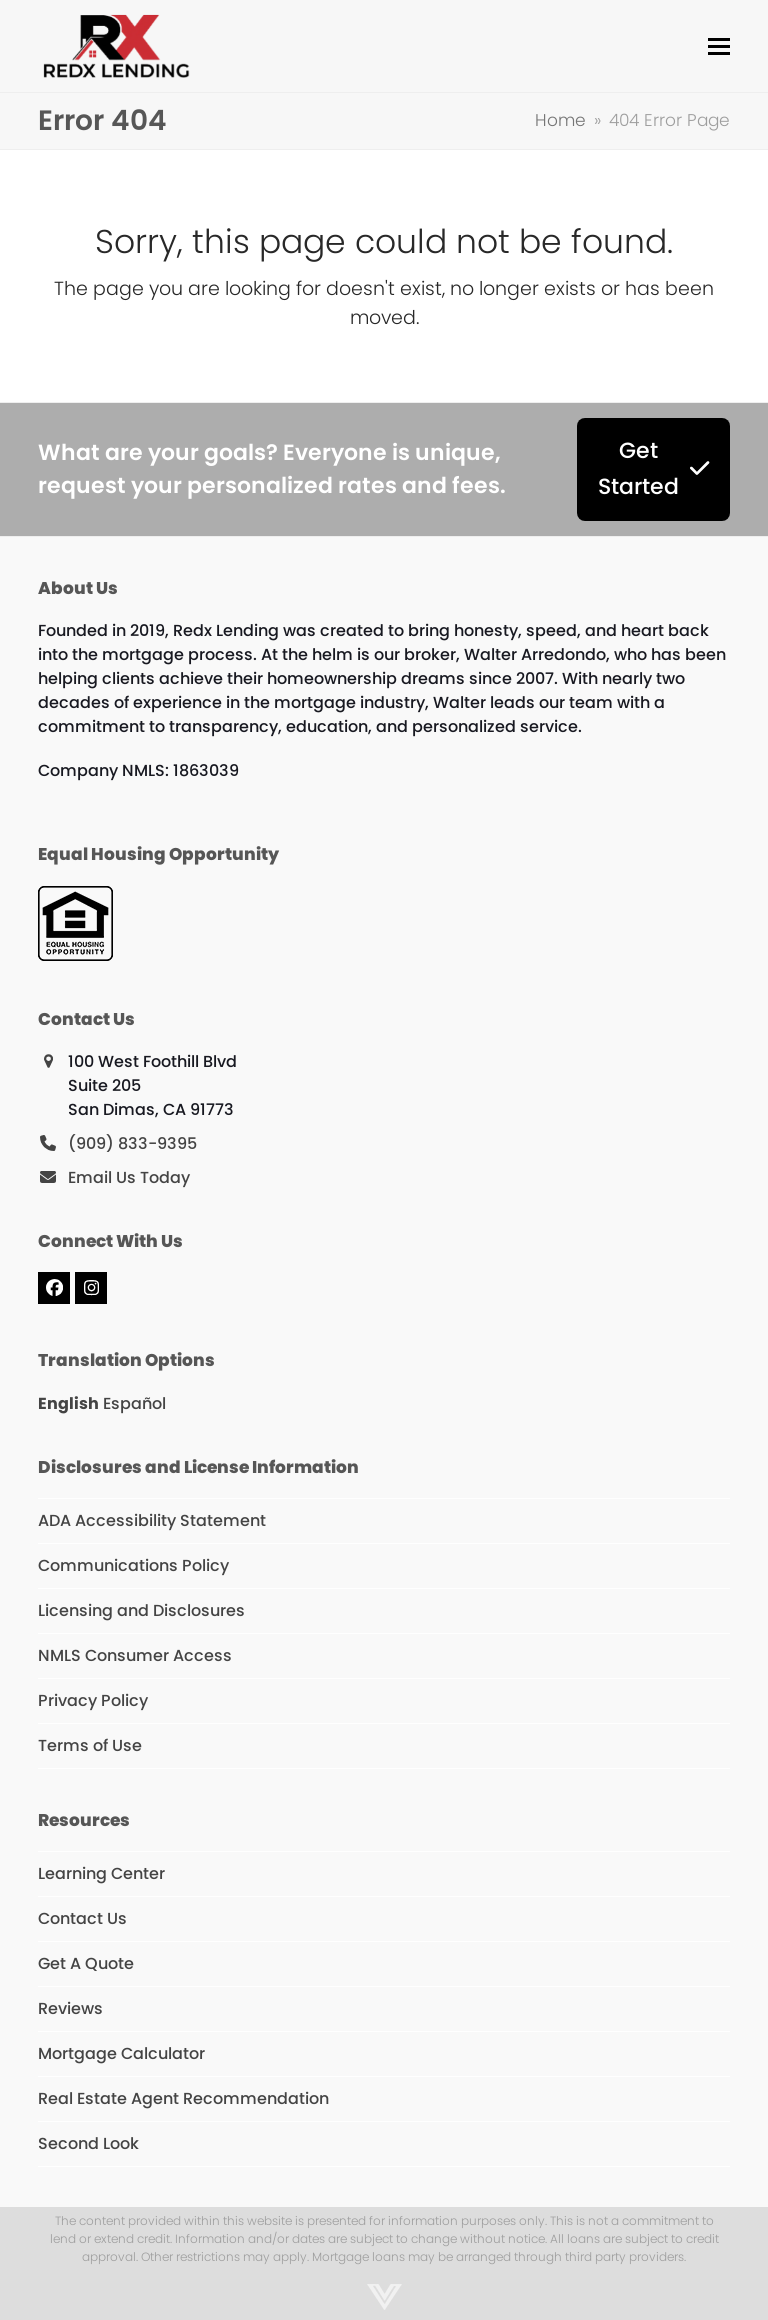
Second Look (88, 2143)
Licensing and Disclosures (141, 1610)
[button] (719, 46)
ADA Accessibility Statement (152, 1520)
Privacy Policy (93, 1700)
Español (134, 1403)
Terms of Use (90, 1745)
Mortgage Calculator (121, 2053)
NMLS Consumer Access (135, 1655)
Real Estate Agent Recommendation (183, 2098)
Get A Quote (86, 1963)
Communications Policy (133, 1565)
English (68, 1403)
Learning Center (101, 1873)
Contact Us (82, 1918)
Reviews (70, 2008)
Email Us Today (129, 1177)
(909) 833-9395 (132, 1143)
